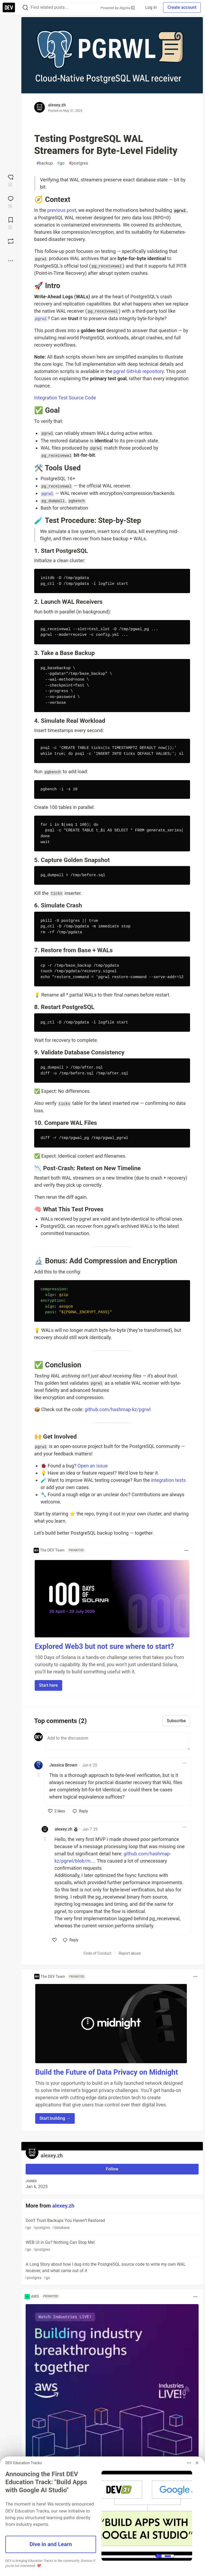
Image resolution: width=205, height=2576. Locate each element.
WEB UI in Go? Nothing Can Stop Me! (112, 2246)
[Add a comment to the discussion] (117, 1741)
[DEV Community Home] (8, 7)
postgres (78, 163)
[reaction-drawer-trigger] (11, 180)
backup (44, 163)
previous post (61, 210)
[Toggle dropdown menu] (186, 1550)
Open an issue (92, 1465)
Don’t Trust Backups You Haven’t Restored (112, 2224)
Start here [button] (48, 1685)
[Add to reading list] (10, 222)
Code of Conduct (97, 1953)
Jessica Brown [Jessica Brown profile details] (63, 1765)
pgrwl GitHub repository (138, 371)
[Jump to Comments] (10, 201)
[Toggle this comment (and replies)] (39, 1775)
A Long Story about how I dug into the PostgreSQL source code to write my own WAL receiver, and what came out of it (112, 2271)
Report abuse (130, 1953)
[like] (56, 1811)
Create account (181, 7)
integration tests (168, 1480)
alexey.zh (57, 105)
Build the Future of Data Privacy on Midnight (106, 2072)
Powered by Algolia (118, 8)
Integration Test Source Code (65, 397)
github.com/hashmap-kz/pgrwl (118, 1409)
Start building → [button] (55, 2118)
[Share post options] (10, 260)
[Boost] (10, 241)
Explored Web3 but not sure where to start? (104, 1646)
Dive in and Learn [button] (50, 2544)
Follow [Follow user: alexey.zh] (112, 2169)
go (61, 163)
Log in (151, 7)
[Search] (25, 8)
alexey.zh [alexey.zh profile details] (63, 1829)
